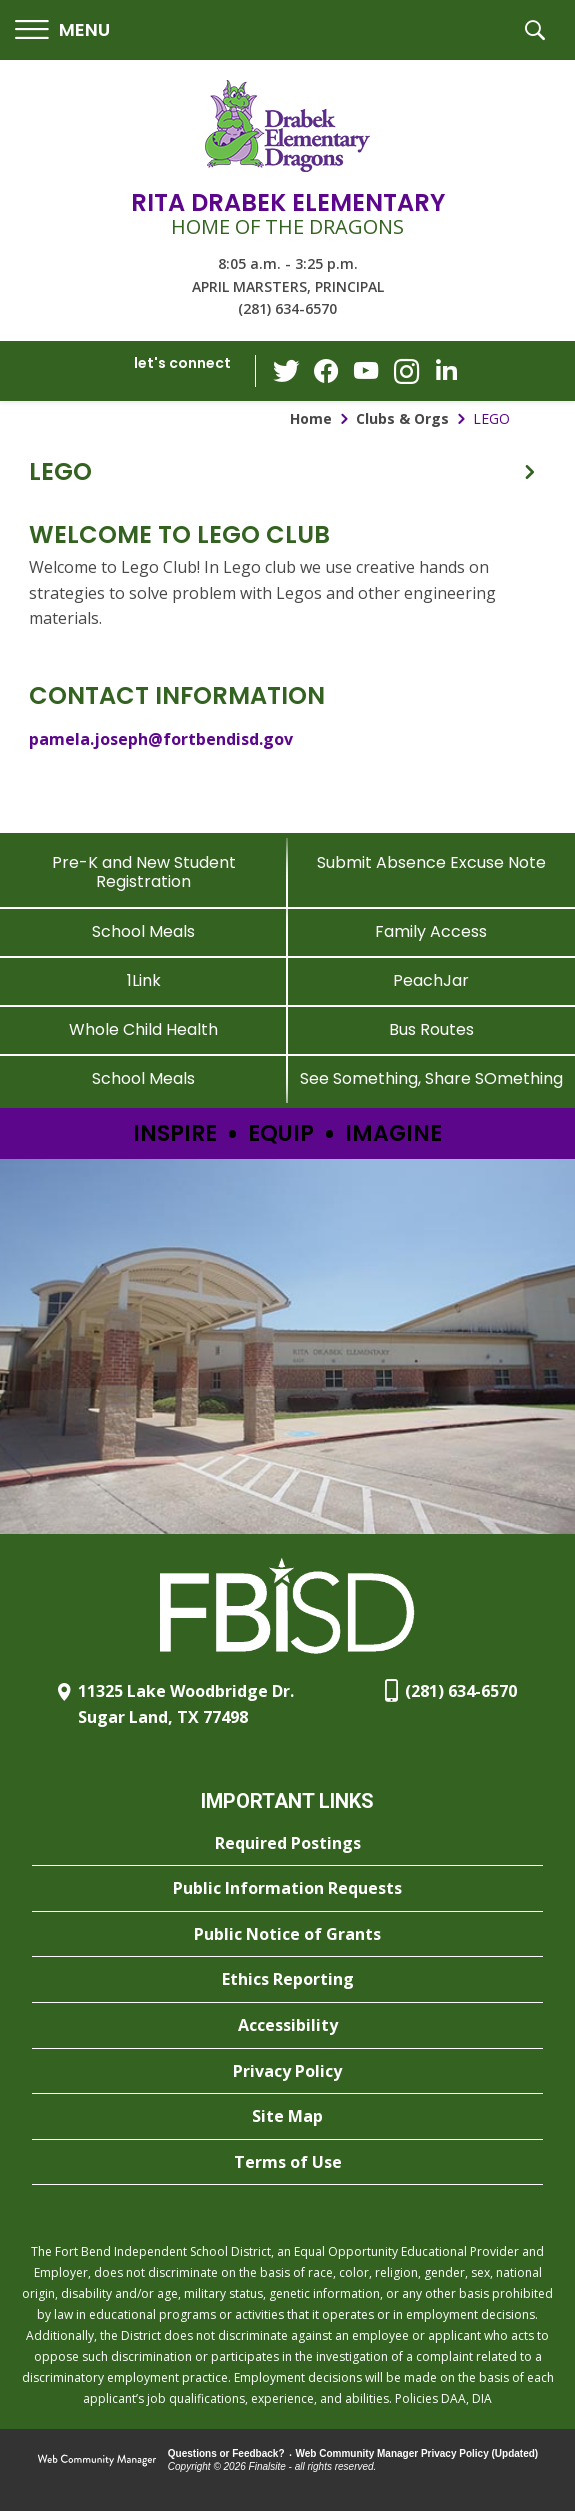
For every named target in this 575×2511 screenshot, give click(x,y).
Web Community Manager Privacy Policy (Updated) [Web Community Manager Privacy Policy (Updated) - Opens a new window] (417, 2453)
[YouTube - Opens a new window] (366, 370)
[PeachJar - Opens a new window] (432, 980)
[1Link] (144, 980)
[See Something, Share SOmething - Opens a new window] (432, 1078)
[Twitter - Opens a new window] (286, 370)
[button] (62, 30)
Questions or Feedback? (226, 2453)
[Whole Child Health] (144, 1029)
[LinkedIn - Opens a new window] (446, 369)
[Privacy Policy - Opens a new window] (287, 2072)
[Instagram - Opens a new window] (406, 371)
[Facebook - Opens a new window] (326, 371)
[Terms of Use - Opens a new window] (287, 2163)
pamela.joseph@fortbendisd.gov (161, 739)
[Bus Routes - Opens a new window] (432, 1029)
